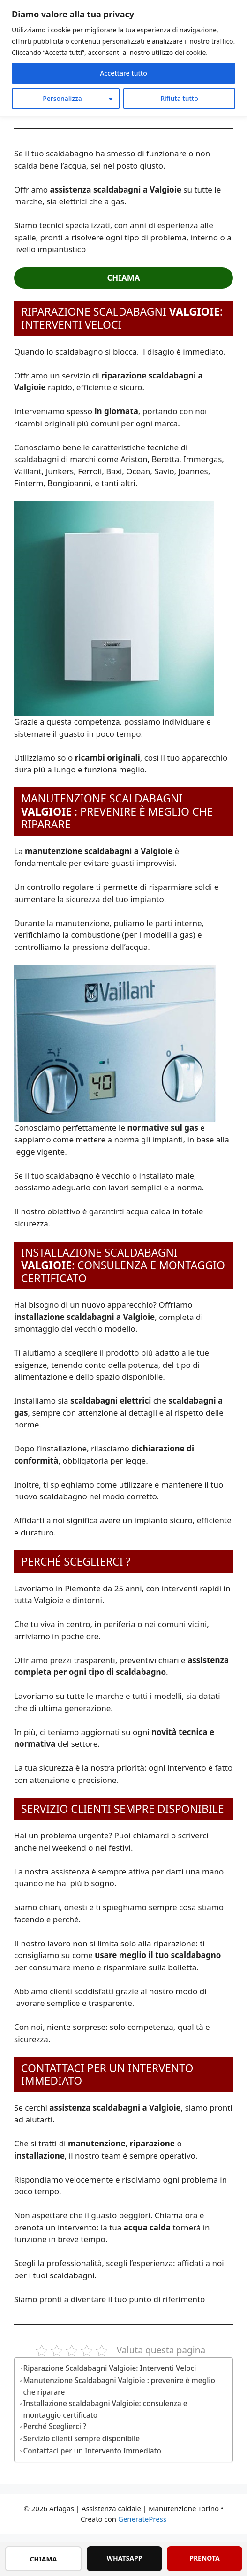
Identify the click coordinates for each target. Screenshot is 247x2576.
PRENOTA (204, 2557)
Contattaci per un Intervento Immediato (92, 2450)
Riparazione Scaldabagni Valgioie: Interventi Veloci (109, 2368)
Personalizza (62, 98)
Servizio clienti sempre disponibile (81, 2438)
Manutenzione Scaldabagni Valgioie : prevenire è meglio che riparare (119, 2386)
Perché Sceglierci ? (54, 2426)
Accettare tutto (123, 73)
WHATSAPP (124, 2557)
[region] (123, 58)
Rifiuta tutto (179, 98)
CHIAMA (43, 2558)
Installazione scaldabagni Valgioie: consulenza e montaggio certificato (105, 2409)
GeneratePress (142, 2518)
